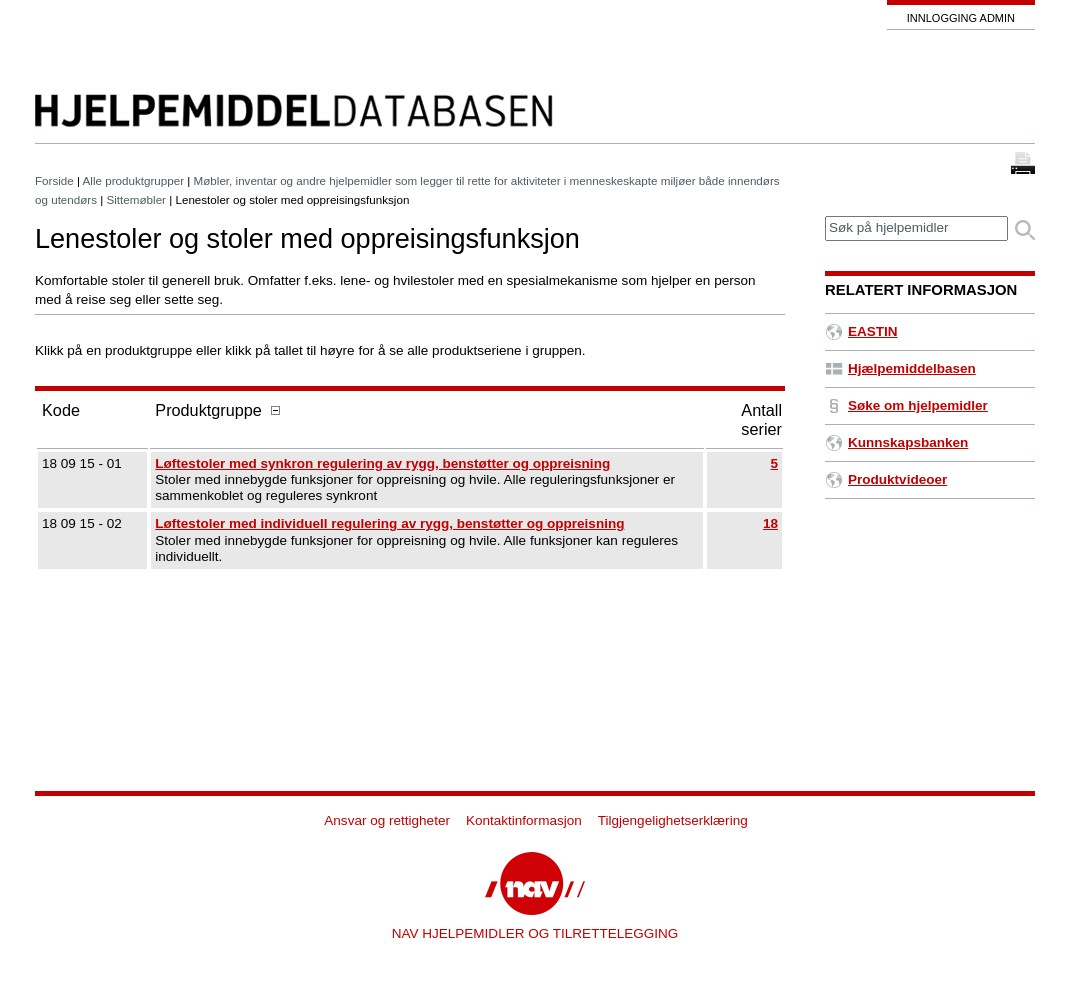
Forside (54, 180)
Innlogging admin (961, 18)
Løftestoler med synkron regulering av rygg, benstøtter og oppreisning (382, 463)
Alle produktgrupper (133, 180)
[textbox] (916, 228)
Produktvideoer (886, 479)
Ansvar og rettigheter (387, 820)
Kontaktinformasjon (524, 820)
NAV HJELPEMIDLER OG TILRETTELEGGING (535, 933)
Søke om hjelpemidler (906, 405)
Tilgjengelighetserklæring (673, 820)
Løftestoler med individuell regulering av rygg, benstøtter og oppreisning (389, 523)
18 (770, 523)
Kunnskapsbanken (896, 442)
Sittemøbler (136, 199)
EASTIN (861, 331)
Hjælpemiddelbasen (900, 368)
